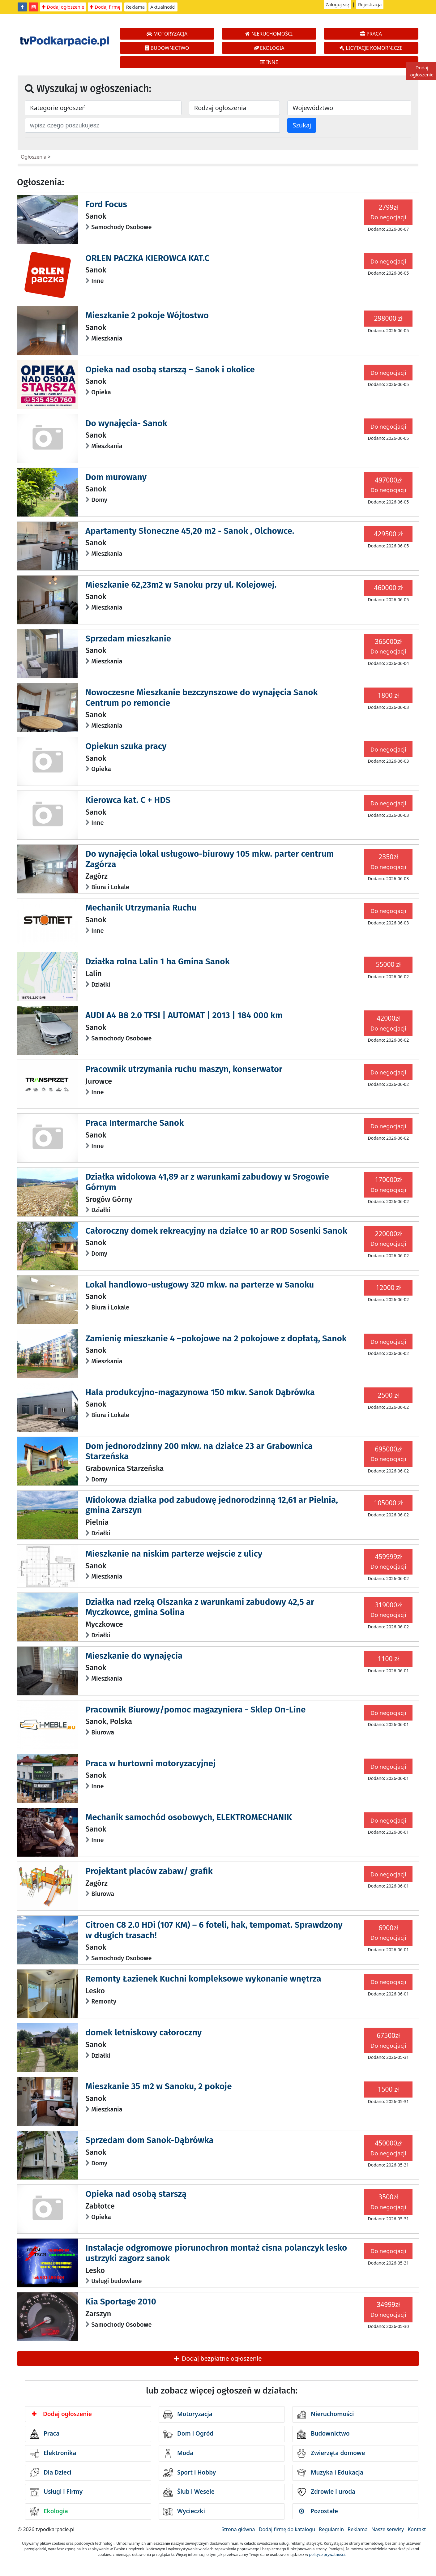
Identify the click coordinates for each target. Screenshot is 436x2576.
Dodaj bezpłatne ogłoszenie (218, 2358)
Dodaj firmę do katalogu (287, 2529)
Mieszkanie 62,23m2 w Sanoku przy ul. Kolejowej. (180, 585)
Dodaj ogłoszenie (63, 7)
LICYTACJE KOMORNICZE (371, 48)
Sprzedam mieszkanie (128, 638)
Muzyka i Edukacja (330, 2472)
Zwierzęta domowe (331, 2453)
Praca (44, 2434)
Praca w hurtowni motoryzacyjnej (150, 1763)
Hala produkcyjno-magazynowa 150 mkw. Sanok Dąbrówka (200, 1392)
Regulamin (331, 2529)
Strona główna (238, 2529)
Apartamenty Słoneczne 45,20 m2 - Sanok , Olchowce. (189, 531)
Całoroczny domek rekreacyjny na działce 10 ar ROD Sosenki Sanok (216, 1231)
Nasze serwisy (387, 2529)
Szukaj (302, 125)
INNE (269, 62)
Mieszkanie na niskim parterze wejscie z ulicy (173, 1554)
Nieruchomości (325, 2414)
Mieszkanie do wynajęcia (133, 1656)
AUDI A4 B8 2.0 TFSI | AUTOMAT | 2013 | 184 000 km (183, 1015)
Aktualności (162, 7)
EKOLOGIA (269, 48)
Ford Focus (106, 204)
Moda (178, 2453)
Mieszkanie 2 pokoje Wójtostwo (147, 315)
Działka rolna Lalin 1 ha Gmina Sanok (157, 961)
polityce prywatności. (327, 2554)
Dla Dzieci (50, 2472)
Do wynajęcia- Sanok (126, 423)
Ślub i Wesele (189, 2492)
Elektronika (53, 2453)
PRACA (371, 33)
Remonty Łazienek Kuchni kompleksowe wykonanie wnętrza (203, 1979)
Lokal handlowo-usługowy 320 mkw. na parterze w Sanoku (199, 1284)
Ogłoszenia (33, 156)
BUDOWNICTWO (167, 48)
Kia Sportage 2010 (120, 2301)
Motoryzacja (187, 2414)
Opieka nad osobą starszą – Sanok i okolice (170, 369)
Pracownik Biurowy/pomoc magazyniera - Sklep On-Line (195, 1709)
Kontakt (417, 2529)
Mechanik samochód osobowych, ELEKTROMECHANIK (188, 1817)
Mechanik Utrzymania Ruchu (141, 907)
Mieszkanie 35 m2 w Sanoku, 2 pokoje (158, 2086)
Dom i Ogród (188, 2434)
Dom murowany (116, 477)
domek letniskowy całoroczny (143, 2032)
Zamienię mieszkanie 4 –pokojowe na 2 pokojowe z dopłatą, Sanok (216, 1338)
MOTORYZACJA (167, 33)
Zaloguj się (337, 4)
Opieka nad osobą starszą (135, 2194)
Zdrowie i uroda (326, 2492)
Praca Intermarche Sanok (134, 1123)
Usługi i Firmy (56, 2492)
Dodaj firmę (105, 7)
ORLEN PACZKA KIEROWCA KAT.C (147, 258)
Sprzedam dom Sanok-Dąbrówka (149, 2140)
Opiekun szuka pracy (125, 746)
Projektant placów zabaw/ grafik (148, 1871)
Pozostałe (318, 2511)
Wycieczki (184, 2511)
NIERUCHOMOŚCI (269, 33)
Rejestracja (370, 4)
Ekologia (49, 2511)
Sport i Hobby (189, 2472)
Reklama (135, 7)
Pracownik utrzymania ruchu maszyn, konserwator (183, 1069)
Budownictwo (323, 2434)
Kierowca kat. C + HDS (127, 800)
